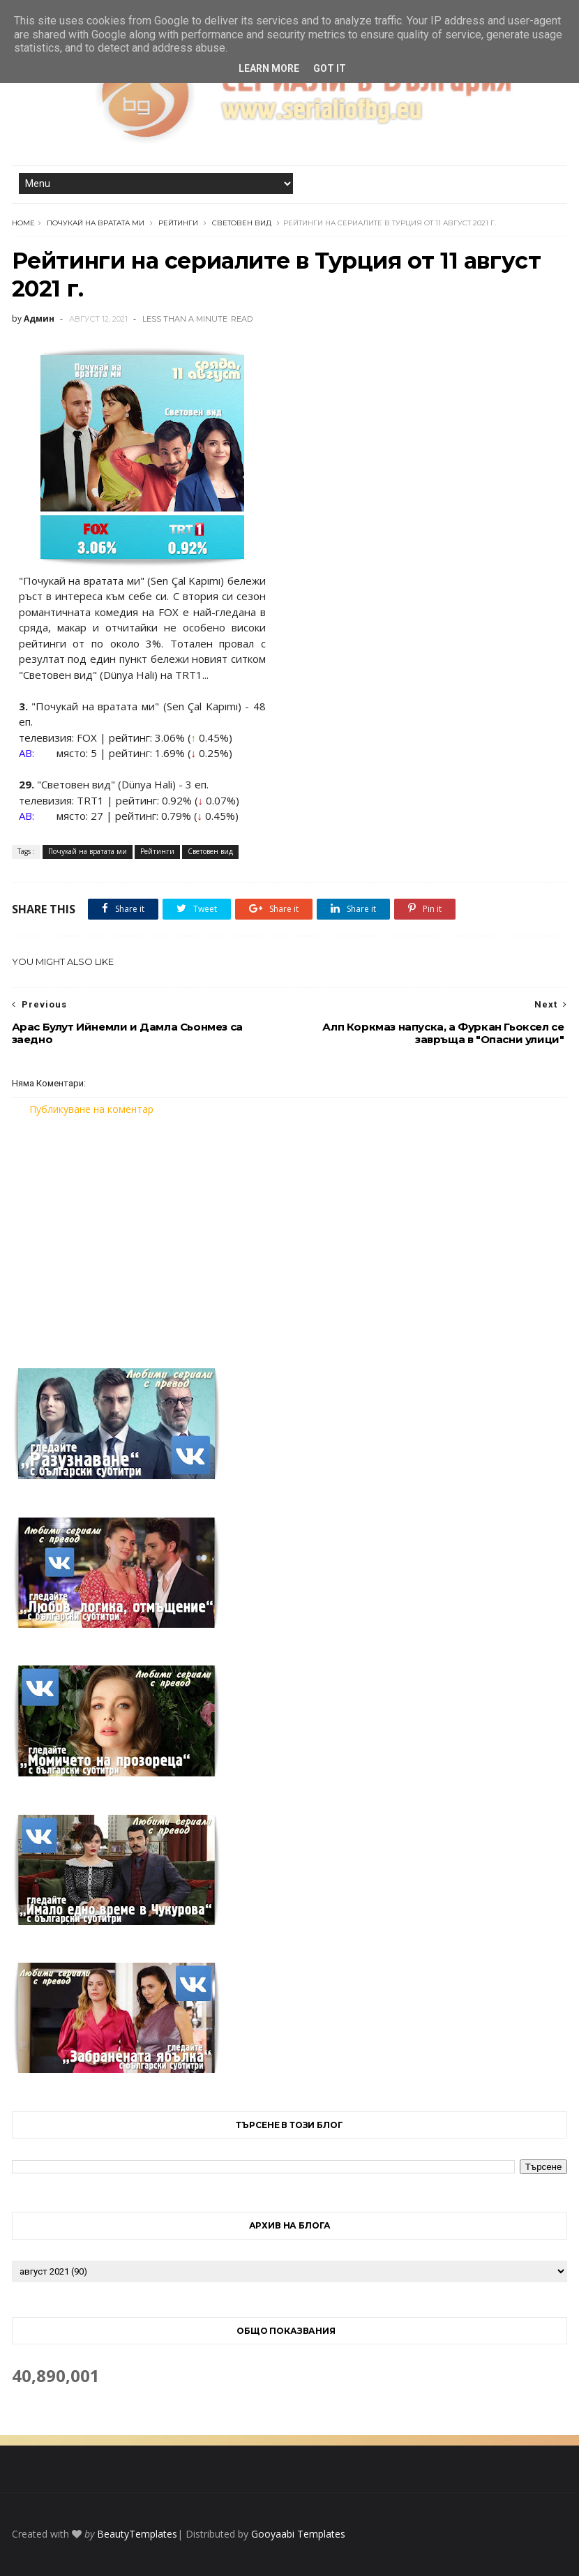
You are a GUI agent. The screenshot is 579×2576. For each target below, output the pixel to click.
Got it (329, 68)
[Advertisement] (290, 1233)
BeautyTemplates (137, 2533)
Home (23, 222)
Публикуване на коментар (91, 1109)
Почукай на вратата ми (95, 222)
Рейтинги (178, 222)
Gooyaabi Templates (298, 2533)
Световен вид (241, 222)
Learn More (269, 68)
